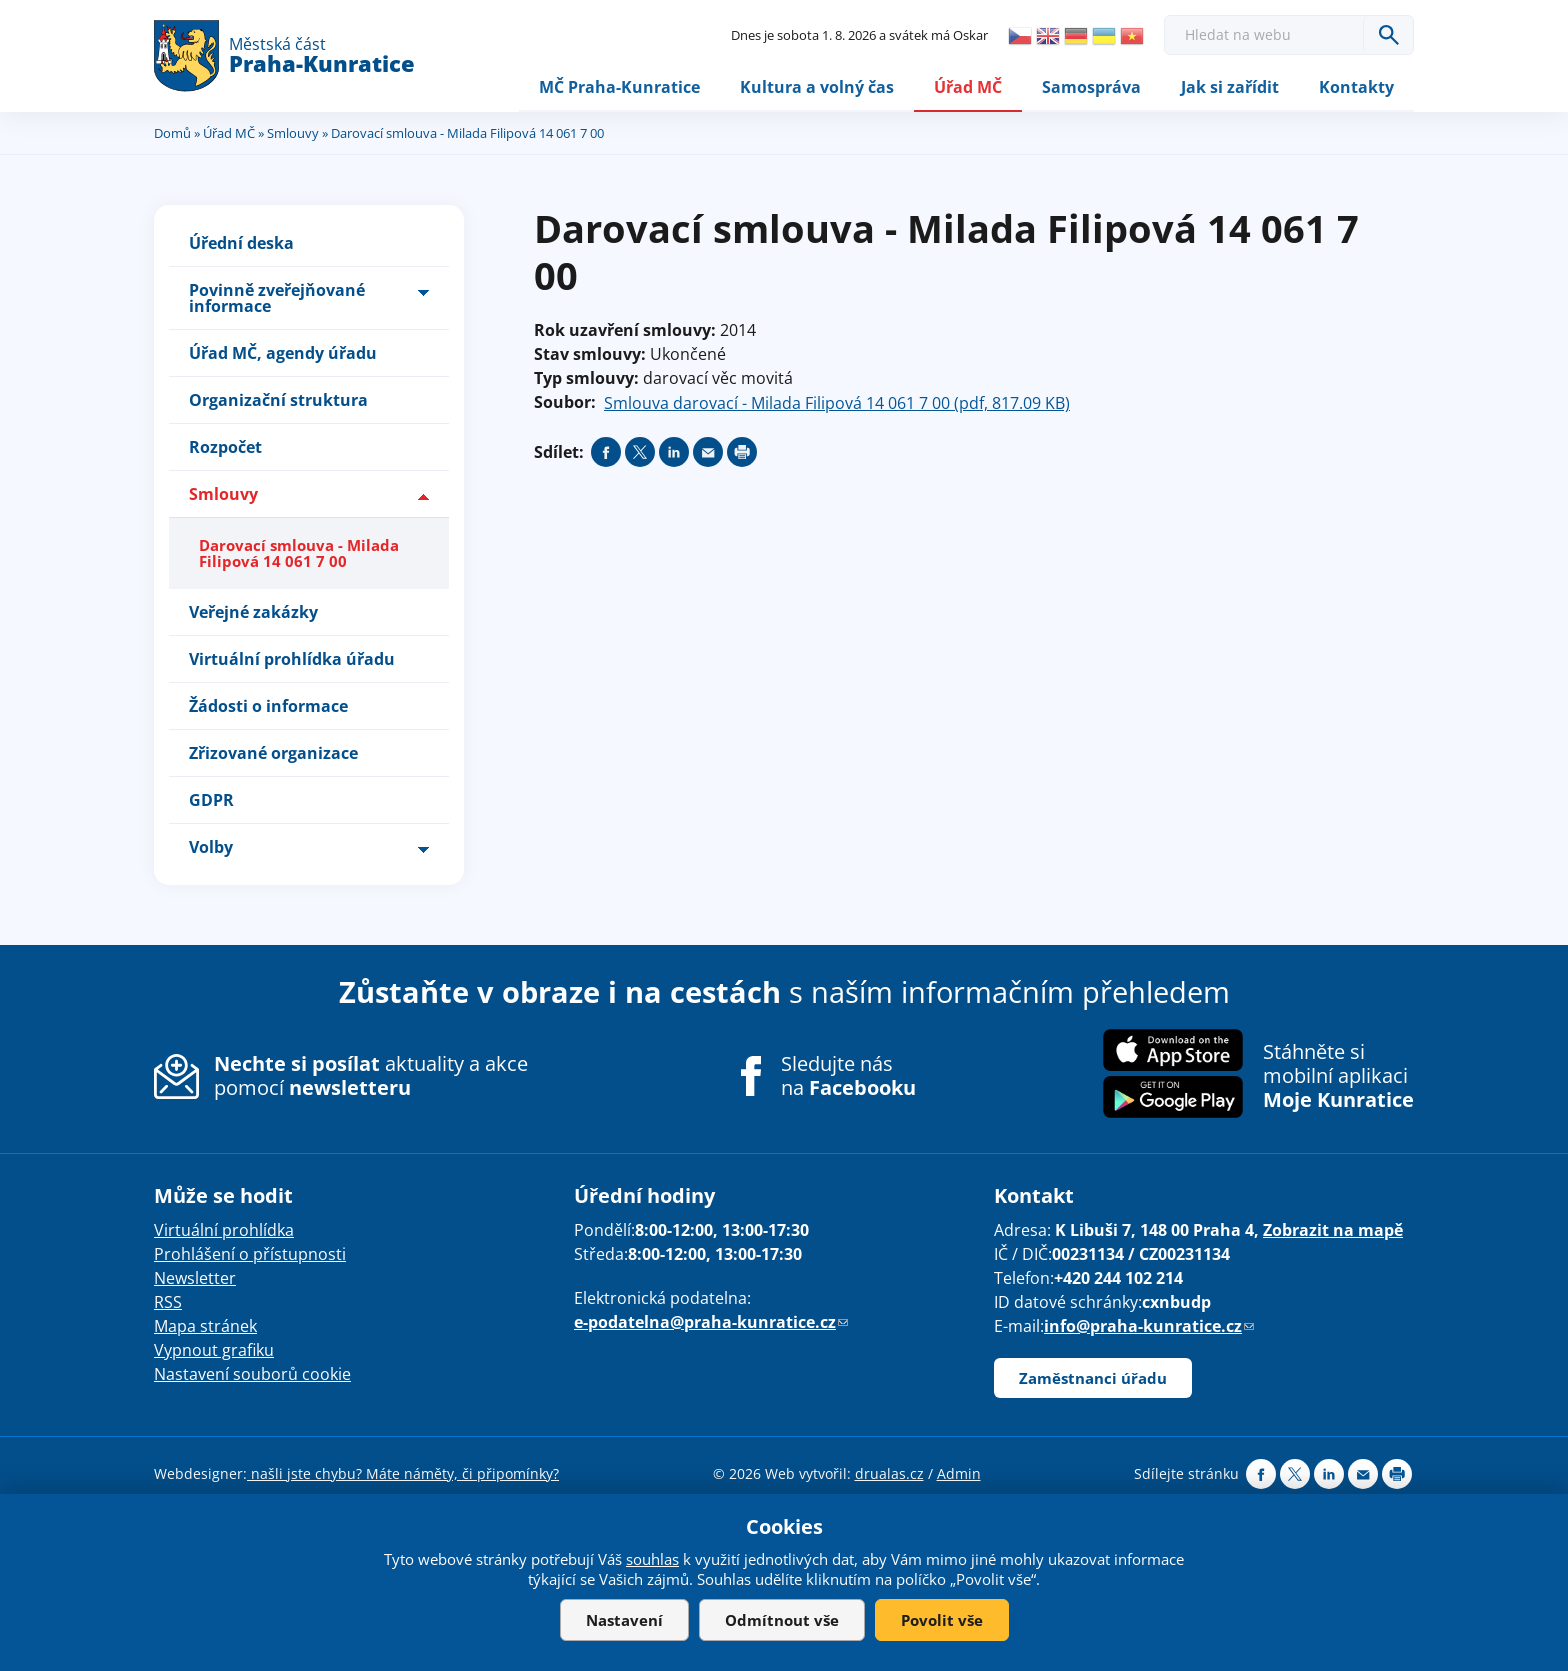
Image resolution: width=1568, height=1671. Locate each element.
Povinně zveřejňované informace (277, 299)
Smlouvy (293, 133)
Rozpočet (225, 448)
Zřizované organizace (273, 753)
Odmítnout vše (782, 1620)
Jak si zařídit (1230, 87)
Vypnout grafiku (214, 1350)
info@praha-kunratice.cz (1149, 1326)
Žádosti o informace (268, 706)
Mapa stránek (205, 1326)
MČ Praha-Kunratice (619, 87)
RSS (168, 1302)
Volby (211, 847)
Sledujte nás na (848, 1076)
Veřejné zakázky (253, 612)
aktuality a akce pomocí (371, 1075)
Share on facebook (606, 453)
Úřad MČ (968, 87)
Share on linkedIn (674, 453)
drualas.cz (889, 1473)
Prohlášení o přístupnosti (250, 1254)
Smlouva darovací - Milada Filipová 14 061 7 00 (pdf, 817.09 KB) (837, 404)
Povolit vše (942, 1620)
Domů (172, 133)
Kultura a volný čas (817, 87)
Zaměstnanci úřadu (1093, 1378)
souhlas (652, 1559)
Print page (742, 453)
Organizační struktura (278, 401)
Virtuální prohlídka (224, 1230)
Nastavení (624, 1620)
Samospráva (1091, 87)
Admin (959, 1473)
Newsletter (195, 1278)
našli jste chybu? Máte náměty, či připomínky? (403, 1473)
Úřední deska (241, 244)
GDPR (211, 800)
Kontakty (1356, 87)
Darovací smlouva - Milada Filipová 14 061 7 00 (299, 553)
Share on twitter (640, 453)
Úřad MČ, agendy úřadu (283, 354)
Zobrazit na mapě (1333, 1230)
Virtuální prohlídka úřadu (292, 659)
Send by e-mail (708, 453)
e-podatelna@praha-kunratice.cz (711, 1322)
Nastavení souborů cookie (252, 1374)
